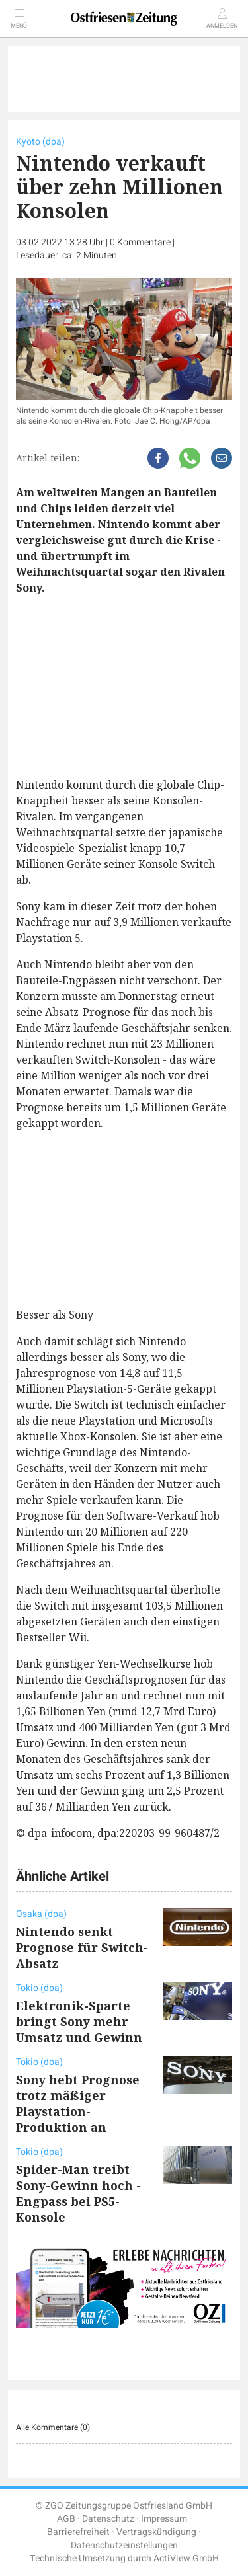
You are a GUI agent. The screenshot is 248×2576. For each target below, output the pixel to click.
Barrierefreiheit (78, 2532)
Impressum (164, 2519)
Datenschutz (108, 2519)
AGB (66, 2519)
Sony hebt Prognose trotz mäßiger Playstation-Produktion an (78, 2103)
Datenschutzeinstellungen (124, 2545)
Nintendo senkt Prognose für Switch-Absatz (82, 1947)
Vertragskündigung (156, 2532)
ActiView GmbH (186, 2558)
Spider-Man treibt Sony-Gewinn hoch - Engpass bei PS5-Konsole (78, 2193)
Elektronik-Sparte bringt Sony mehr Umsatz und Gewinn (79, 2021)
